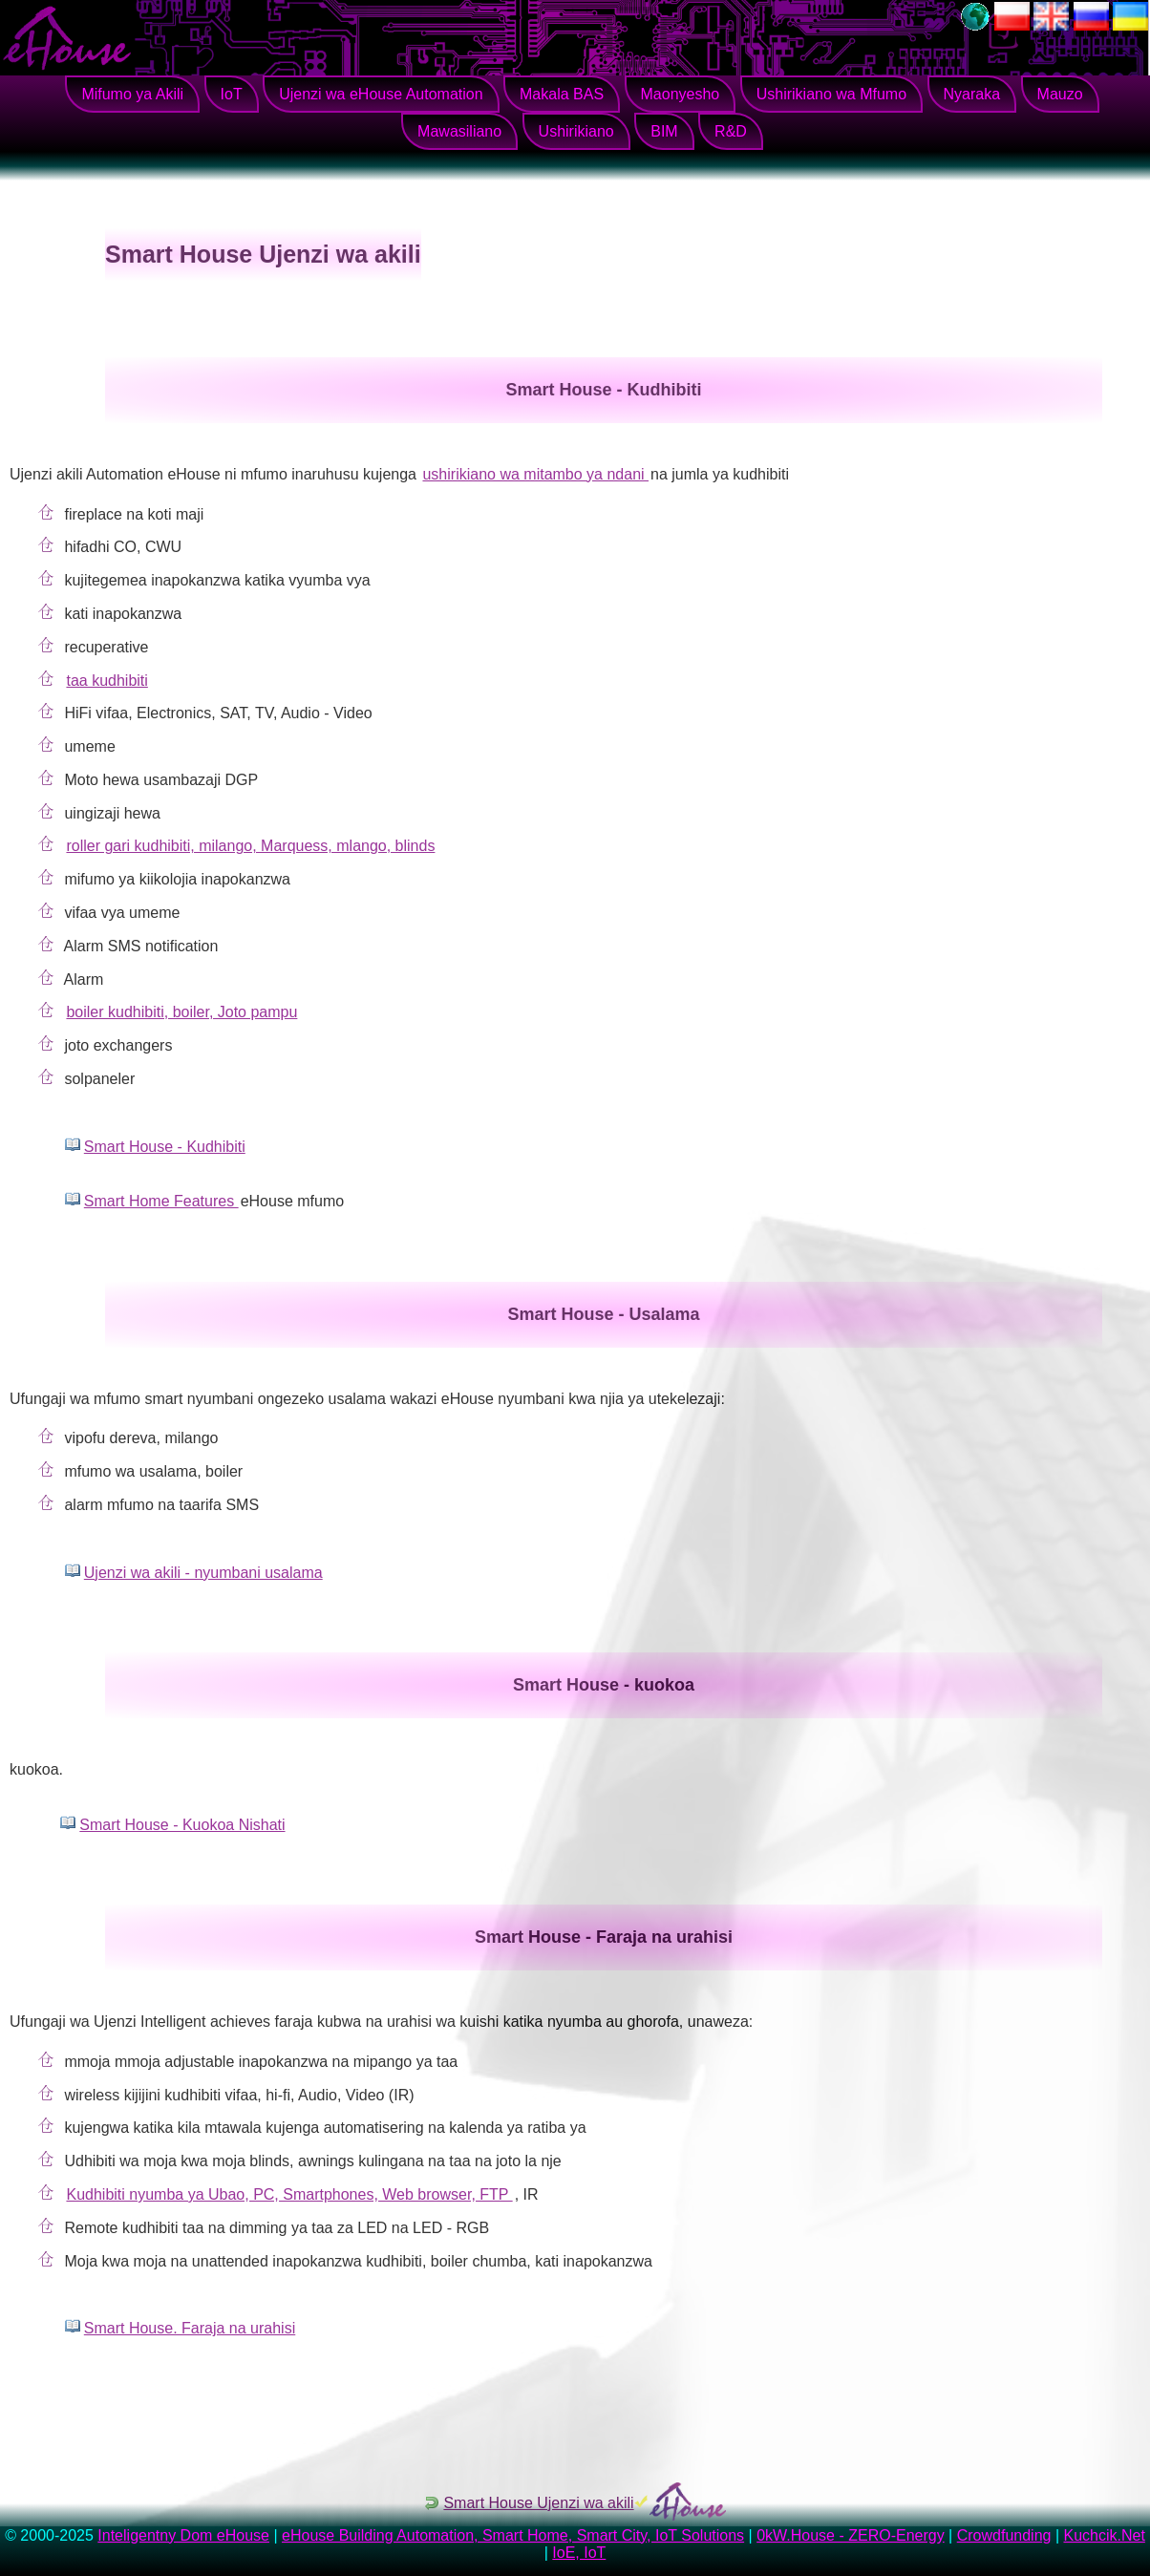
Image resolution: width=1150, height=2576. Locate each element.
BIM (663, 131)
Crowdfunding (1004, 2535)
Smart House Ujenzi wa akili (538, 2503)
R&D (730, 131)
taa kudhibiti (106, 680)
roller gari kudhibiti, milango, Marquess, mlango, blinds (250, 846)
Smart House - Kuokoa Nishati (182, 1825)
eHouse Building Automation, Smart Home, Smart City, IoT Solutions (513, 2535)
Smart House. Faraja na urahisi (189, 2328)
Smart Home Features (161, 1201)
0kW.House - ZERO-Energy (850, 2535)
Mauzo (1060, 94)
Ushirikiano (576, 131)
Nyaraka (972, 94)
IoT (232, 94)
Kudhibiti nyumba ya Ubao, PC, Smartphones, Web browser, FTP (289, 2194)
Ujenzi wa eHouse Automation (380, 94)
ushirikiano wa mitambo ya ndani (535, 474)
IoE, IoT (579, 2552)
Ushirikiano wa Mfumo (831, 94)
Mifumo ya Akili (132, 94)
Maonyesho (680, 94)
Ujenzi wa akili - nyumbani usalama (203, 1573)
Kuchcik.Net (1103, 2535)
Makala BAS (562, 94)
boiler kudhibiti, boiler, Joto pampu (181, 1012)
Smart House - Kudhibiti (164, 1147)
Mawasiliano (459, 131)
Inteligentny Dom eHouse (183, 2535)
